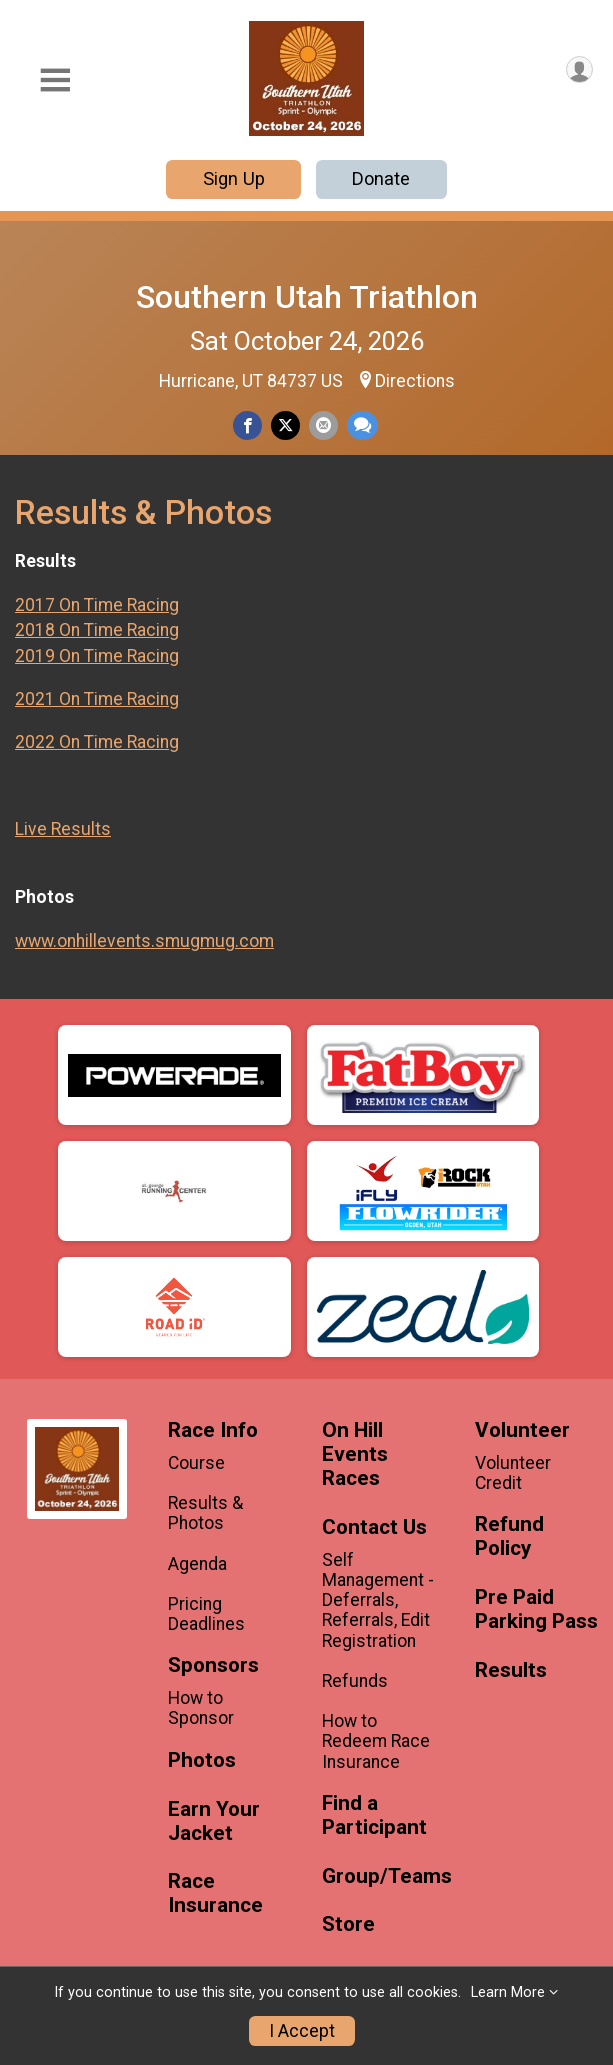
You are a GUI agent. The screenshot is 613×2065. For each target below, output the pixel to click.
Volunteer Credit (513, 1473)
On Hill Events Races (355, 1454)
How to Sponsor (201, 1708)
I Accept (302, 2031)
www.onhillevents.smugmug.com (144, 941)
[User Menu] (579, 69)
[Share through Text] (362, 425)
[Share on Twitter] (285, 425)
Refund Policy (509, 1536)
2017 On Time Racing (97, 605)
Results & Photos (205, 1513)
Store (348, 1924)
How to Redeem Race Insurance (376, 1741)
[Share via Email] (323, 425)
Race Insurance (215, 1893)
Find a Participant (374, 1815)
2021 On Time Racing (97, 699)
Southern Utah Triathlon (307, 297)
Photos (202, 1760)
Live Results (63, 829)
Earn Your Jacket (214, 1821)
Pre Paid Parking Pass (536, 1609)
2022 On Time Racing (97, 742)
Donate (381, 178)
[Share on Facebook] (247, 425)
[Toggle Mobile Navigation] (55, 80)
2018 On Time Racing (97, 630)
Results (511, 1670)
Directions (415, 381)
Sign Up (234, 178)
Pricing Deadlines (206, 1614)
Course (196, 1463)
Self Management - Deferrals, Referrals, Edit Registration (378, 1600)
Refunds (355, 1681)
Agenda (197, 1564)
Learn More (508, 1992)
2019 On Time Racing (97, 656)
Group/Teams (383, 1876)
